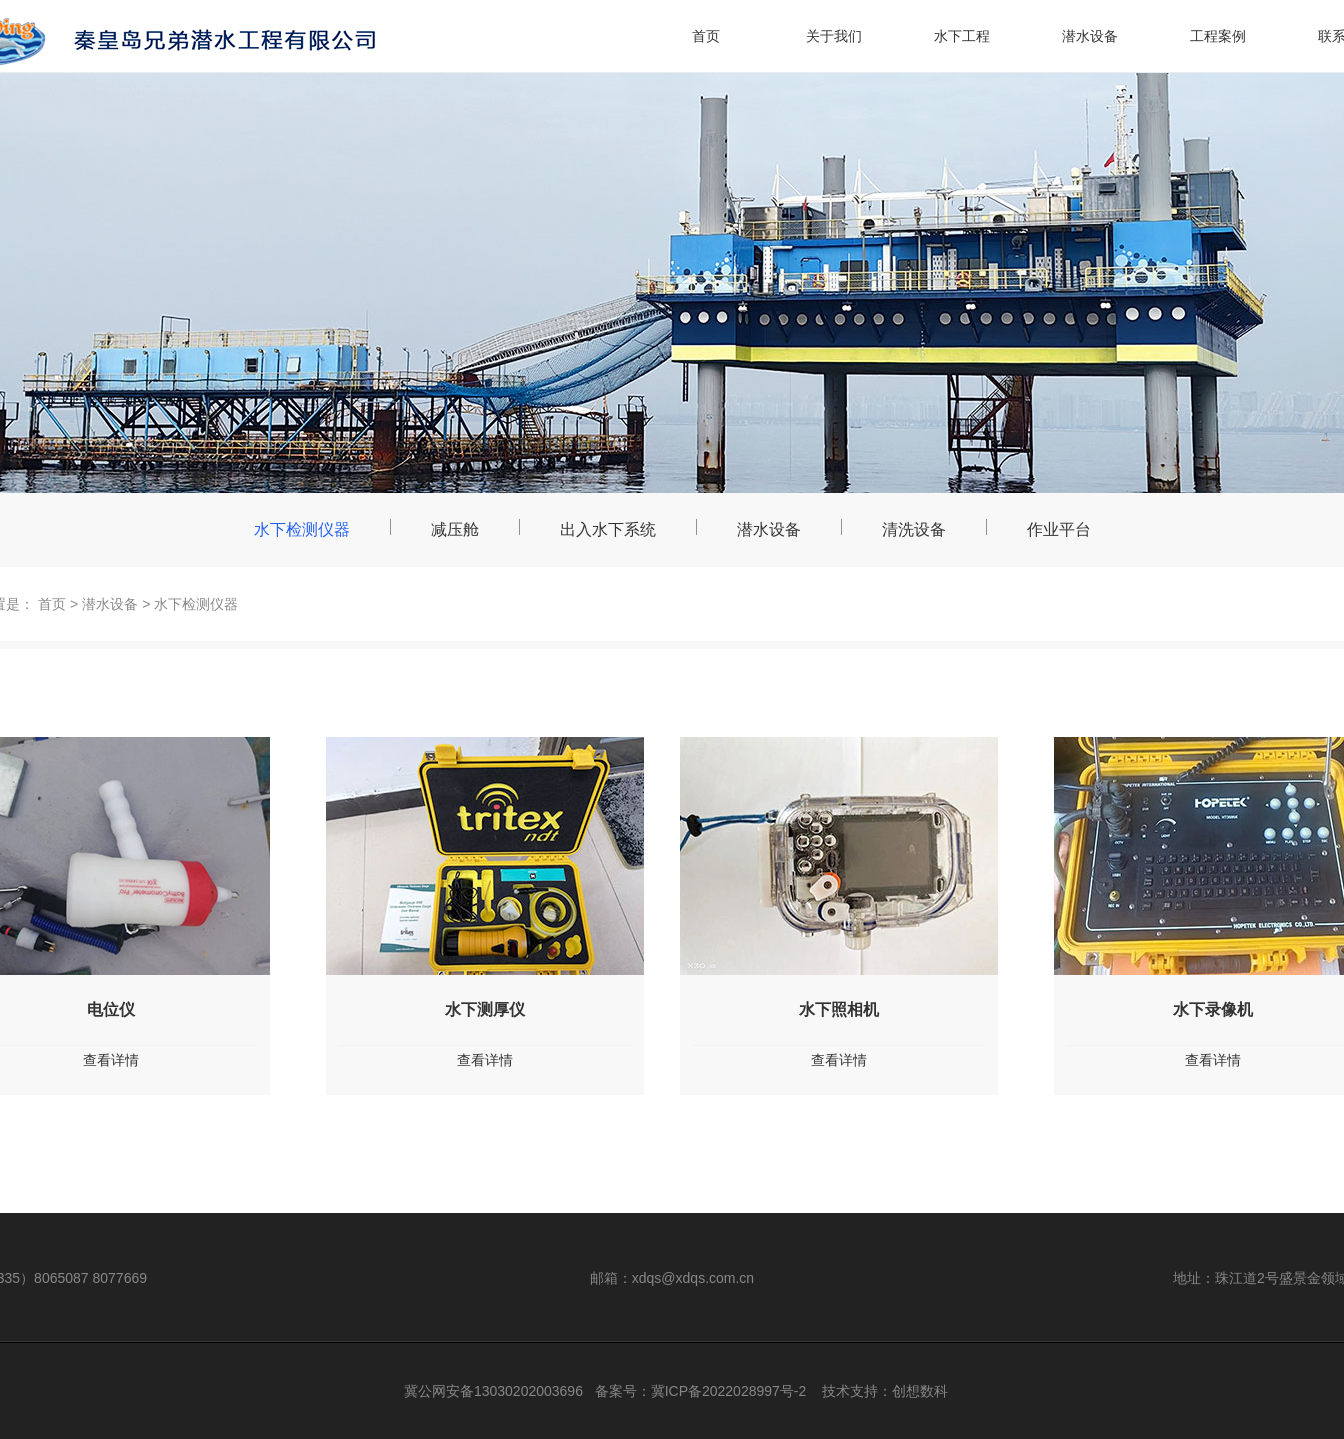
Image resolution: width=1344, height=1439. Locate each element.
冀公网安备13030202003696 (493, 1391)
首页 (706, 36)
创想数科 (920, 1391)
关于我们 (834, 36)
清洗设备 (914, 529)
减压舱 (455, 529)
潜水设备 (1090, 36)
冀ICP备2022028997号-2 (729, 1391)
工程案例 (1218, 36)
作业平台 (1059, 529)
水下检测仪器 (302, 529)
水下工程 (962, 36)
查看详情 (485, 1060)
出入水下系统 (608, 529)
